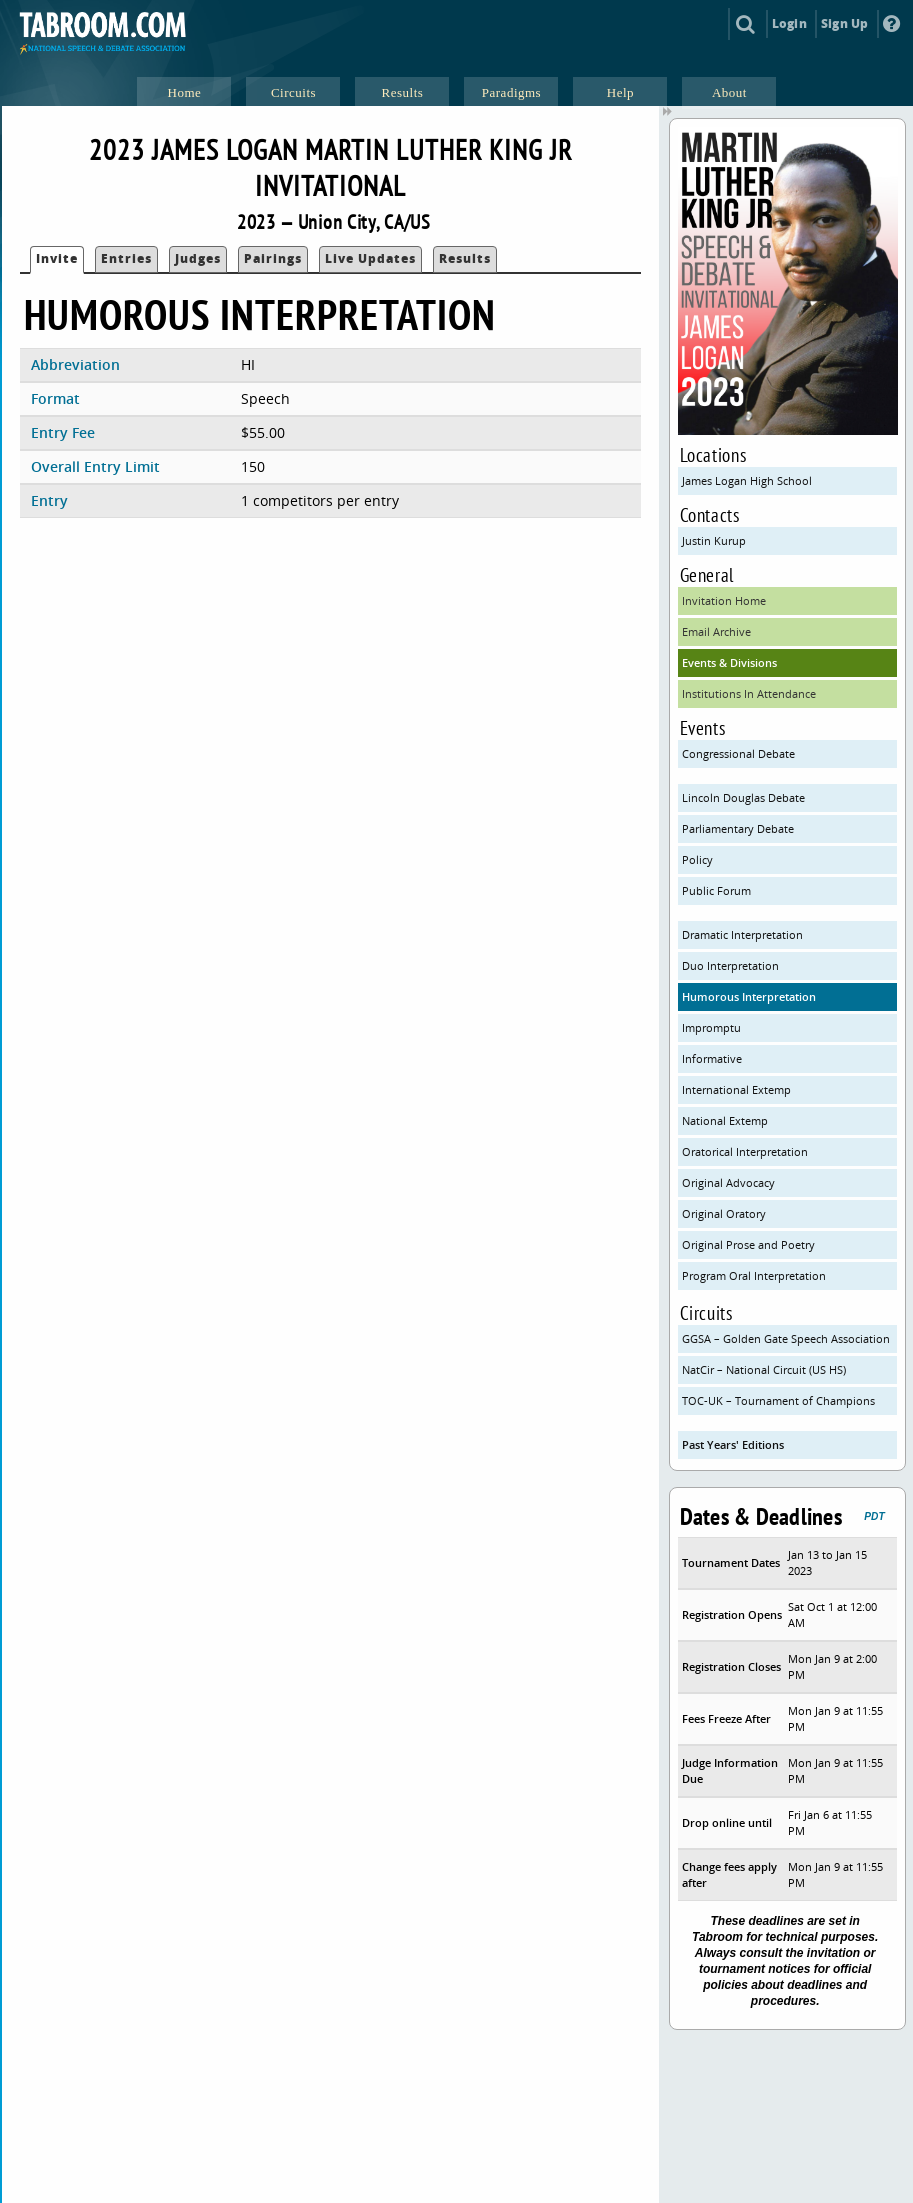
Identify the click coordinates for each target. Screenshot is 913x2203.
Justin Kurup (714, 540)
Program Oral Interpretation (754, 1275)
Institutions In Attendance (749, 693)
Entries (126, 258)
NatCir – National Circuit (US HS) (764, 1369)
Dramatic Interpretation (742, 934)
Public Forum (716, 890)
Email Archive (716, 631)
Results (465, 258)
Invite (57, 258)
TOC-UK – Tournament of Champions (778, 1400)
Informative (712, 1058)
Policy (697, 859)
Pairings (273, 258)
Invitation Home (724, 600)
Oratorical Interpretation (745, 1151)
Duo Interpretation (730, 965)
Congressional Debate (738, 753)
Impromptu (711, 1027)
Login (789, 23)
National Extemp (725, 1120)
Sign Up (844, 23)
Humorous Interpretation (749, 996)
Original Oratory (724, 1213)
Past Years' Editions (733, 1444)
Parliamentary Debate (738, 828)
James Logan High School (747, 480)
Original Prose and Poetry (748, 1244)
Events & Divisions (729, 662)
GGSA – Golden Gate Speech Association (786, 1338)
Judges (198, 258)
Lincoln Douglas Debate (743, 797)
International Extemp (736, 1089)
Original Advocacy (728, 1182)
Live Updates (370, 258)
